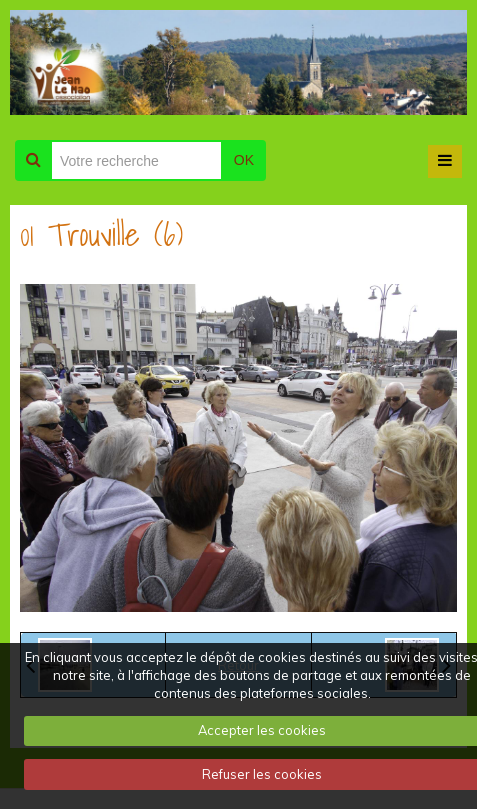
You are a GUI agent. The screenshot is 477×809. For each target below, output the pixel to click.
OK (244, 160)
